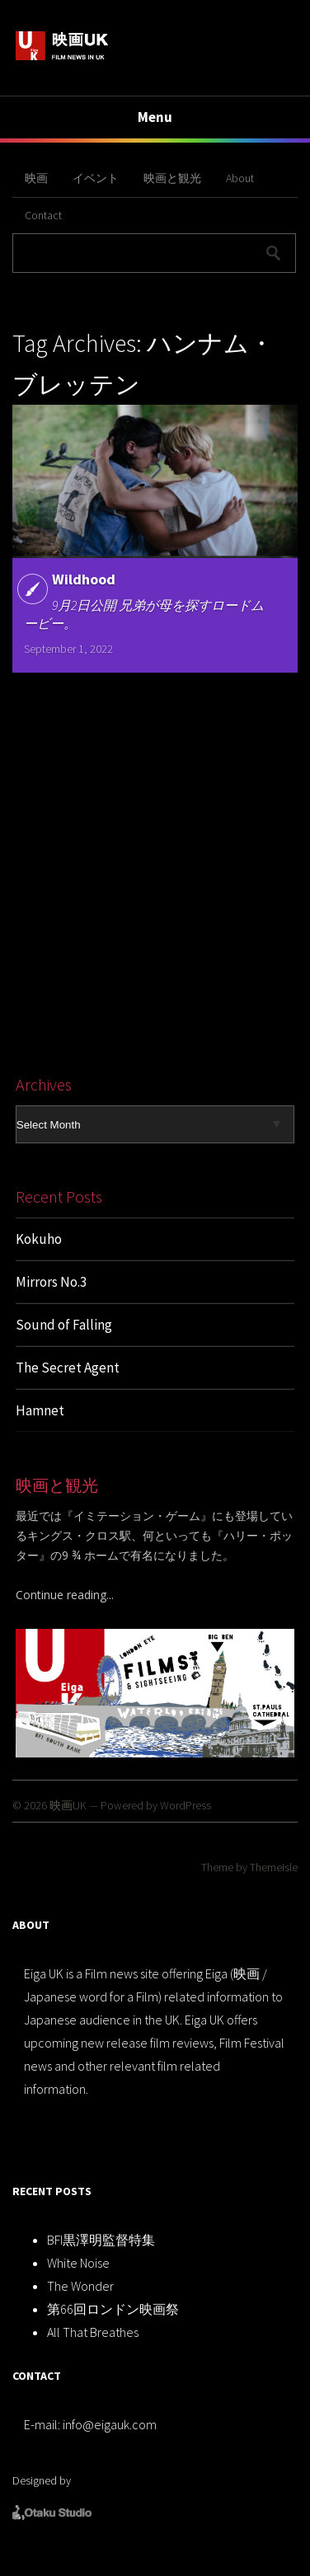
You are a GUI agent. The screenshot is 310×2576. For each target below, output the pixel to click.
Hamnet (40, 1410)
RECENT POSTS (52, 2191)
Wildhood (83, 579)
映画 (36, 178)
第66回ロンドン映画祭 (113, 2309)
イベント (96, 178)
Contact (43, 215)
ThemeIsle (274, 1867)
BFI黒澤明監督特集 (101, 2239)
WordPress (185, 1805)
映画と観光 (172, 178)
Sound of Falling (64, 1325)
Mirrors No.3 (51, 1282)
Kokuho (39, 1239)
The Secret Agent (68, 1367)
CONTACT (36, 2375)
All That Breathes (93, 2332)
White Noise (78, 2263)
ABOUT (30, 1924)
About (240, 178)
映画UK (68, 1805)
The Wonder (80, 2286)
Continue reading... (65, 1594)
